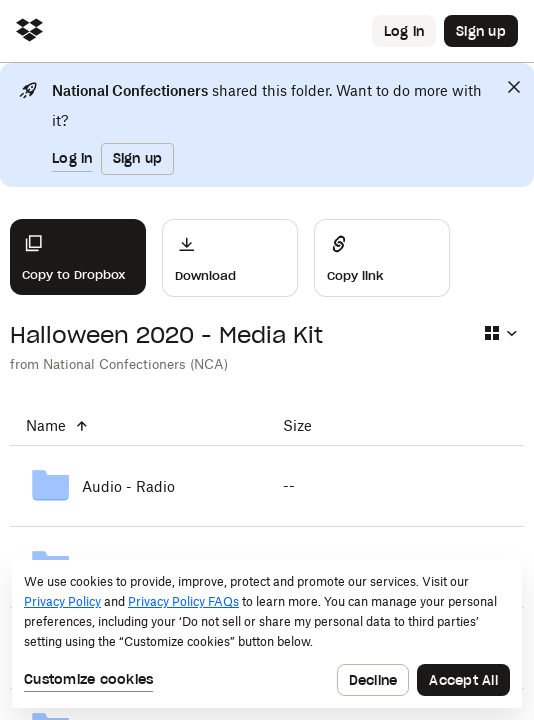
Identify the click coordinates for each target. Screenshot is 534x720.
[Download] (230, 258)
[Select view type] (500, 333)
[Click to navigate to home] (29, 31)
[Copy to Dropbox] (78, 257)
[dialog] (267, 634)
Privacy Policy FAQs (183, 601)
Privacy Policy (62, 601)
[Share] (382, 258)
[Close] (514, 87)
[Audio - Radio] (138, 486)
